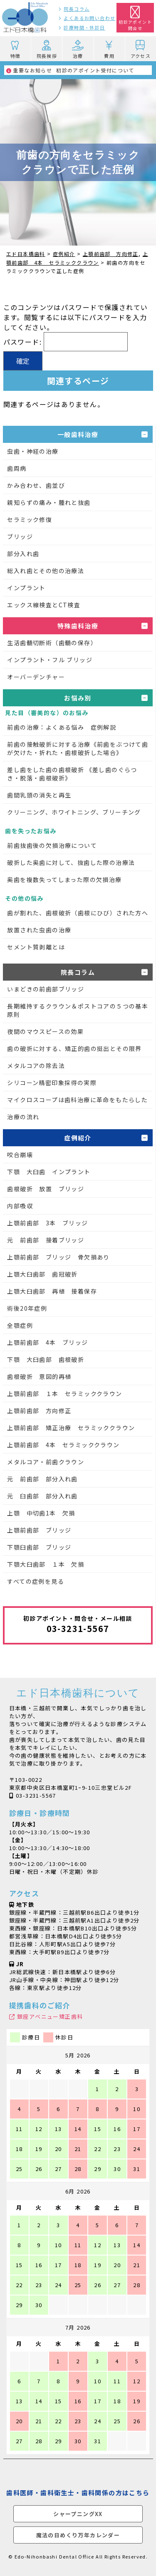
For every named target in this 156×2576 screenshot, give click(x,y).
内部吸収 (20, 1206)
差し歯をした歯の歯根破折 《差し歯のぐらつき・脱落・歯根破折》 (72, 773)
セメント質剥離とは (36, 947)
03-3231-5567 (36, 1795)
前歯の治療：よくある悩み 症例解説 (61, 727)
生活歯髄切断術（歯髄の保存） (52, 642)
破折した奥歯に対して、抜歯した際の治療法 (71, 862)
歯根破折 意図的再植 (39, 1376)
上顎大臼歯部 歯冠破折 (42, 1274)
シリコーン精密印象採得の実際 (52, 1082)
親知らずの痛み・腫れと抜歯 (48, 502)
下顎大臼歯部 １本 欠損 (45, 1564)
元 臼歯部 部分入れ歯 (42, 1496)
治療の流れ (23, 1117)
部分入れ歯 (23, 553)
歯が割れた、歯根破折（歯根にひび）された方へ (77, 913)
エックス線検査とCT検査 (43, 605)
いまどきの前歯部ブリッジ (45, 989)
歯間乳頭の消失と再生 (39, 795)
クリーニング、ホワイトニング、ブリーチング (74, 812)
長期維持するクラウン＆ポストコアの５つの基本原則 (77, 1010)
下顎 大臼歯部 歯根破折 (45, 1359)
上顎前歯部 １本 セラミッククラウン (64, 1393)
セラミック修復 (29, 519)
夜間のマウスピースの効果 (45, 1031)
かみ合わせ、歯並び (36, 485)
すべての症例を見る (35, 1581)
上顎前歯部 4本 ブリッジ (47, 1342)
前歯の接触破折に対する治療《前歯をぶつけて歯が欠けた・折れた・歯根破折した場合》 (77, 748)
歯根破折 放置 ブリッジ (45, 1189)
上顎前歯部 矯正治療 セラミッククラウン (71, 1427)
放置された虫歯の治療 (39, 930)
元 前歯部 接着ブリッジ (45, 1240)
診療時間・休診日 (84, 27)
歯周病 (16, 468)
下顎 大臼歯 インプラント (48, 1172)
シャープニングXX (78, 2514)
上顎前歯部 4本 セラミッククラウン (63, 1445)
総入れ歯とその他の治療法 (45, 570)
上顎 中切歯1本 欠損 (41, 1513)
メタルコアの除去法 (36, 1065)
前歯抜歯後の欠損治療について (52, 845)
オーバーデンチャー (36, 677)
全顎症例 (20, 1325)
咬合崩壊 (20, 1154)
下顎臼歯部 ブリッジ (39, 1547)
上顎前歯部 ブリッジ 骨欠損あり (58, 1257)
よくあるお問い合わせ (89, 18)
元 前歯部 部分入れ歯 (42, 1479)
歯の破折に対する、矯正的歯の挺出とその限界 (74, 1048)
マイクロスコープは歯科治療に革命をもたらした (77, 1099)
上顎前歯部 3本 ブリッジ (47, 1223)
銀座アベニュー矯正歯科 (50, 2016)
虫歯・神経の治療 (32, 451)
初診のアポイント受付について (70, 70)
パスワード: (65, 342)
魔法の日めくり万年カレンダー (78, 2535)
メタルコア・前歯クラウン (45, 1462)
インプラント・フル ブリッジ (49, 660)
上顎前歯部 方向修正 (39, 1410)
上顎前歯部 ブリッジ (39, 1530)
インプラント (26, 588)
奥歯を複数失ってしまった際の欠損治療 (64, 879)
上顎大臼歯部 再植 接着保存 (52, 1291)
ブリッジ (20, 536)
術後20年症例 (27, 1308)
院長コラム (76, 8)
